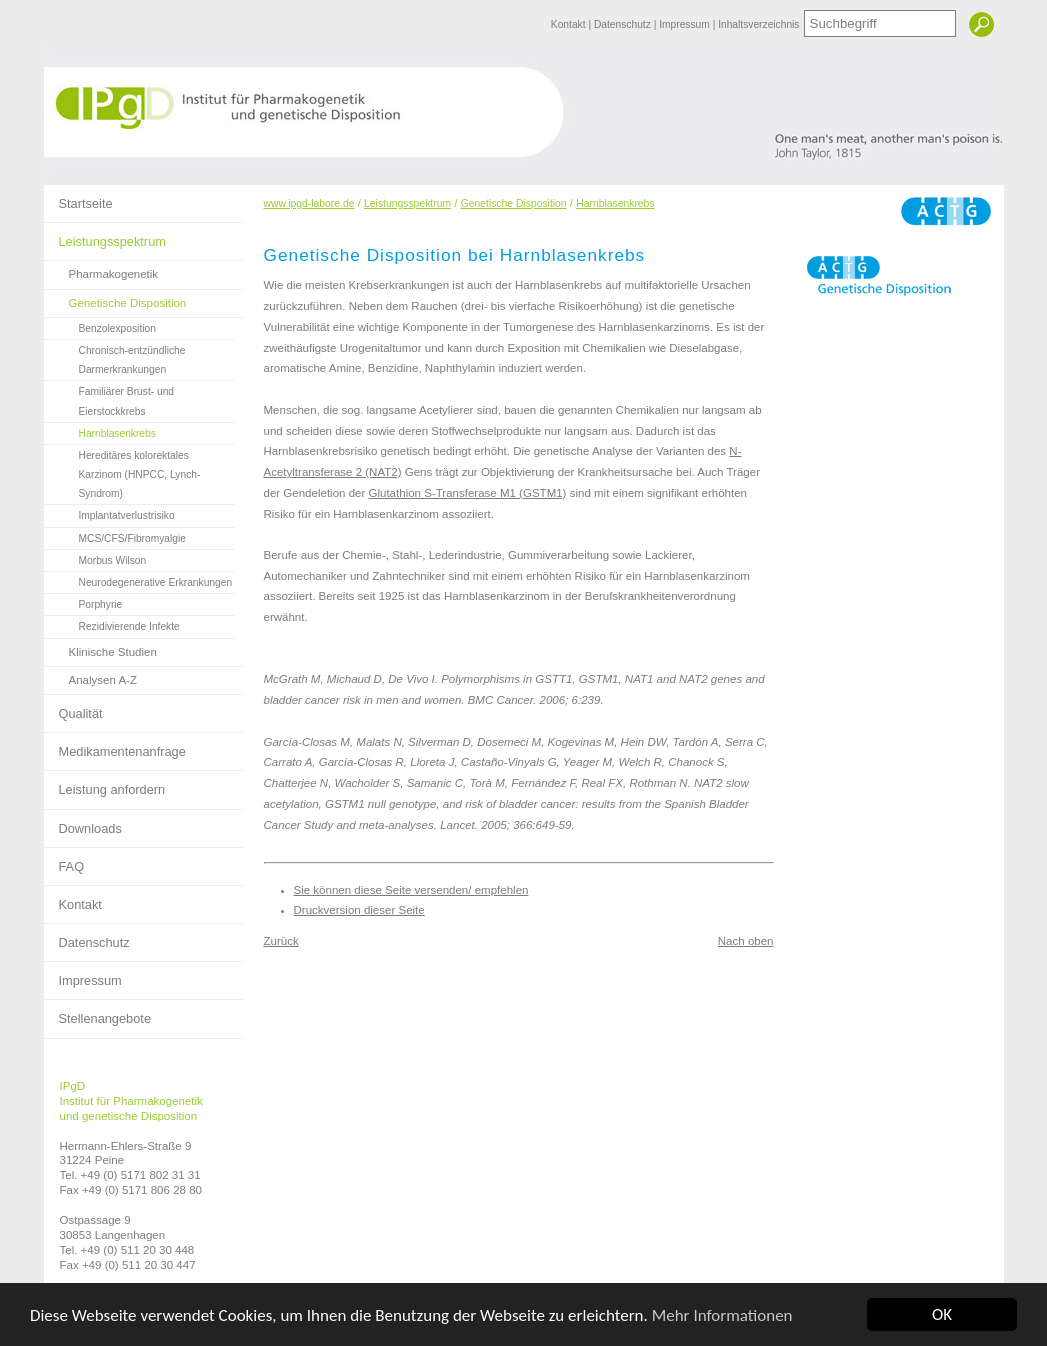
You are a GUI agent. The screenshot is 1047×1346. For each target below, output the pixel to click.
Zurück (281, 941)
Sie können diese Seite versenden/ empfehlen (411, 890)
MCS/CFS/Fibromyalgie (115, 536)
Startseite (78, 198)
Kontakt (570, 24)
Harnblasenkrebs (100, 431)
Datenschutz (624, 24)
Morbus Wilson (95, 558)
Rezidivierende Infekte (112, 624)
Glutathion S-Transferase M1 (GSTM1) (468, 493)
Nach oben (746, 941)
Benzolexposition (100, 326)
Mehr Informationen (722, 1316)
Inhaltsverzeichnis (758, 24)
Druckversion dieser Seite (359, 910)
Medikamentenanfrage (115, 746)
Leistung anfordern (105, 784)
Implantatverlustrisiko (109, 513)
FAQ (64, 861)
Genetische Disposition (115, 299)
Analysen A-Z (91, 676)
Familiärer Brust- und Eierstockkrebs (109, 398)
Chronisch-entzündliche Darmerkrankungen (115, 357)
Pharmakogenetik (101, 270)
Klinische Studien (100, 648)
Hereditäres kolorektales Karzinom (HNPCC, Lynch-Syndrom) (122, 472)
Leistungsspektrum (105, 236)
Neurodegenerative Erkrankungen (138, 580)
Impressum (685, 24)
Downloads (83, 823)
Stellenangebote (98, 1013)
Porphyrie (83, 602)
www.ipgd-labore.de (309, 203)
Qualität (73, 708)
